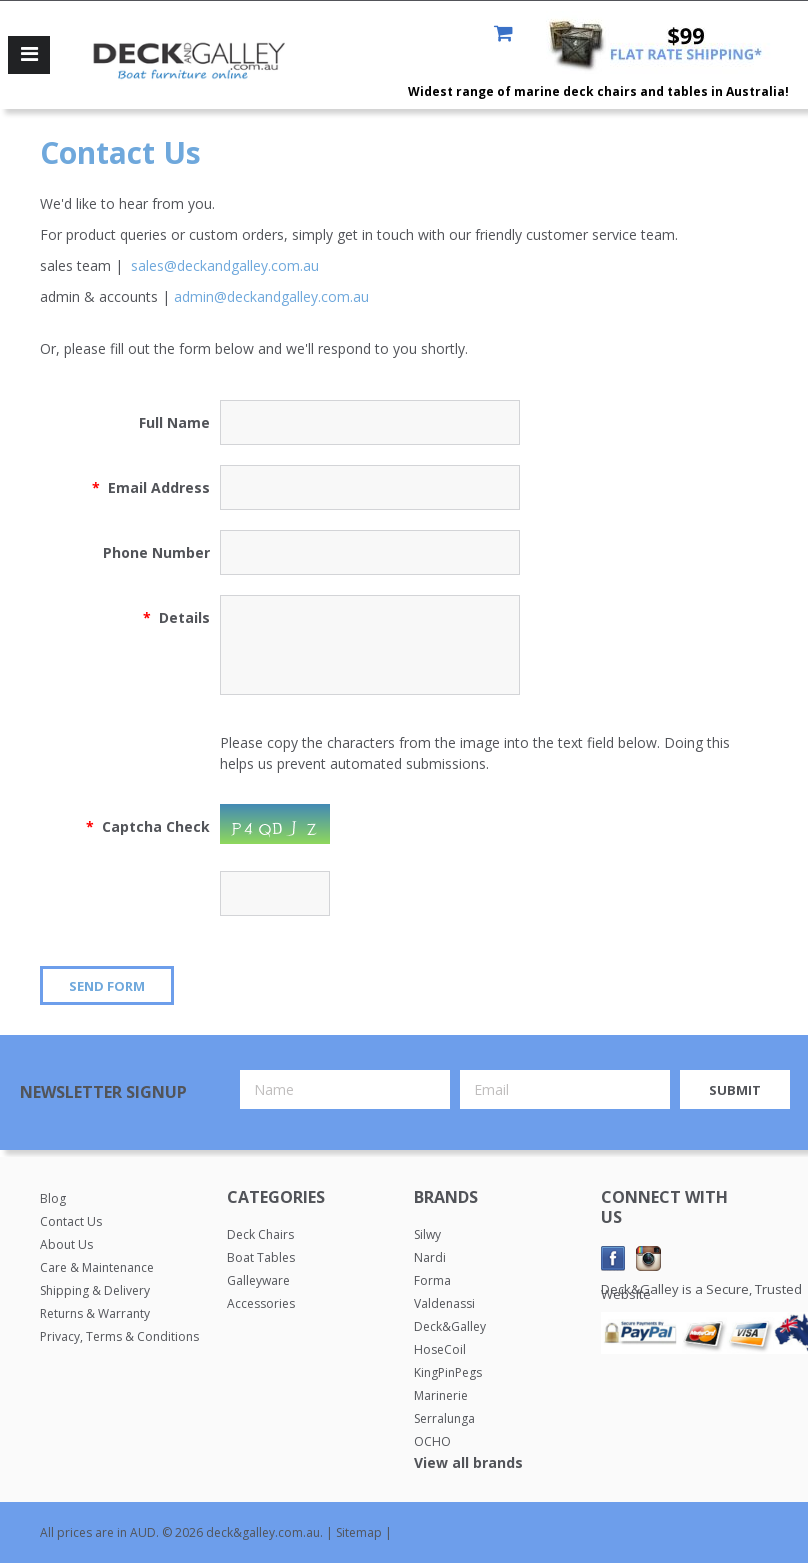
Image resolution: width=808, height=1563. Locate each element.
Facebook (613, 1258)
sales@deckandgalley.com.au (225, 265)
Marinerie (441, 1395)
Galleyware (258, 1280)
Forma (432, 1280)
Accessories (261, 1303)
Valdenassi (444, 1303)
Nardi (430, 1257)
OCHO (432, 1441)
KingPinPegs (448, 1372)
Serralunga (444, 1418)
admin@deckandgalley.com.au (271, 296)
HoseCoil (440, 1349)
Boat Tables (261, 1257)
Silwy (427, 1234)
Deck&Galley (450, 1326)
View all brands (468, 1462)
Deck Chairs (260, 1234)
